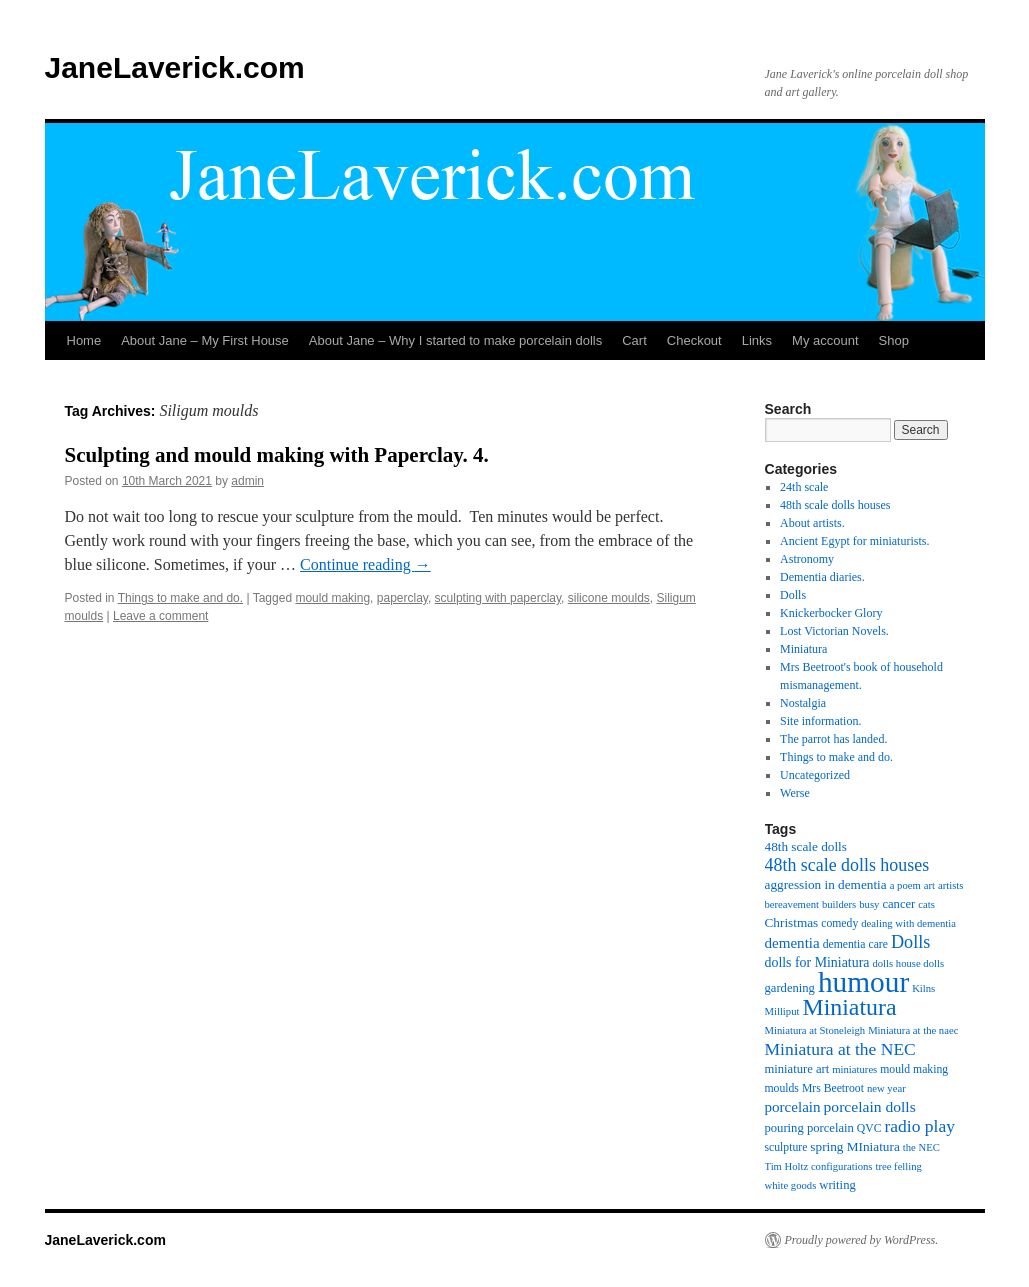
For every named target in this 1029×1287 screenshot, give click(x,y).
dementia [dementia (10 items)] (792, 943)
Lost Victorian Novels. (834, 631)
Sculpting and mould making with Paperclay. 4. (277, 455)
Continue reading (365, 564)
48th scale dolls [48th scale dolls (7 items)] (806, 846)
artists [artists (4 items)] (950, 885)
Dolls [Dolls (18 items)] (910, 942)
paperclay (402, 598)
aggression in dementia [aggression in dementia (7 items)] (826, 884)
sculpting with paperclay (498, 598)
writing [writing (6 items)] (837, 1185)
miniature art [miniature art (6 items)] (797, 1069)
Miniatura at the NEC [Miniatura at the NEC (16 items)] (840, 1049)
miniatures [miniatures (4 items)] (854, 1069)
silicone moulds (609, 598)
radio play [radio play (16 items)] (919, 1126)
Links (757, 340)
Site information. (820, 721)
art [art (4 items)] (929, 885)
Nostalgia (803, 703)
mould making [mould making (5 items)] (914, 1069)
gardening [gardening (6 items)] (790, 988)
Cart (634, 340)
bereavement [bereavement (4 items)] (792, 904)
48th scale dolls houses (835, 505)
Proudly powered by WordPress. (862, 1240)
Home (84, 340)
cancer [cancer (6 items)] (898, 904)
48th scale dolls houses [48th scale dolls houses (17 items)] (847, 865)
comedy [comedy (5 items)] (839, 923)
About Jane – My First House (205, 340)
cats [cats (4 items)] (926, 904)
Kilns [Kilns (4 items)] (923, 988)
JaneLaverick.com (175, 67)
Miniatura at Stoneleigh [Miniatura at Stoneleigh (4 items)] (815, 1030)
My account (825, 340)
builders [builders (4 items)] (839, 904)
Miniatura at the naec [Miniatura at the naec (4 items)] (913, 1030)
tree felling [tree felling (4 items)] (898, 1166)
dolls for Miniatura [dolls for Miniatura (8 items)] (817, 962)
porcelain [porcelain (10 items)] (793, 1107)
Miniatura (803, 649)
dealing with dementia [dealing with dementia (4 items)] (908, 923)
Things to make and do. (180, 598)
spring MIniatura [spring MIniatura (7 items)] (854, 1146)
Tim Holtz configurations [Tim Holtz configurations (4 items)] (819, 1166)
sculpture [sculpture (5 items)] (786, 1147)
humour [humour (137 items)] (863, 982)
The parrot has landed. (833, 739)
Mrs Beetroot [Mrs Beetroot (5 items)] (833, 1088)
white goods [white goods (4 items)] (791, 1185)
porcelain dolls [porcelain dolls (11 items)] (870, 1106)
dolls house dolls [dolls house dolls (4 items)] (908, 963)
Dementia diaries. (822, 577)
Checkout (694, 340)
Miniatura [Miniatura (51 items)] (849, 1007)
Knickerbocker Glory (831, 613)
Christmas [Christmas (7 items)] (792, 922)
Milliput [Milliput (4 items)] (782, 1011)
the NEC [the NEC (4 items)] (921, 1147)
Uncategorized (815, 775)
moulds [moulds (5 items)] (782, 1088)
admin (247, 481)
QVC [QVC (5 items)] (869, 1128)
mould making (332, 598)
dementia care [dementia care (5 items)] (855, 944)
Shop (894, 340)
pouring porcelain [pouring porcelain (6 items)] (809, 1128)
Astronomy (807, 559)
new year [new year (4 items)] (886, 1088)
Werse (795, 793)
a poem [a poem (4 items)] (905, 885)
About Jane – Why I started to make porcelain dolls (455, 340)
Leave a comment (160, 616)
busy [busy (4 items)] (869, 904)
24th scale (804, 487)
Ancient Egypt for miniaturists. (854, 541)
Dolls (793, 595)
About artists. (812, 523)
